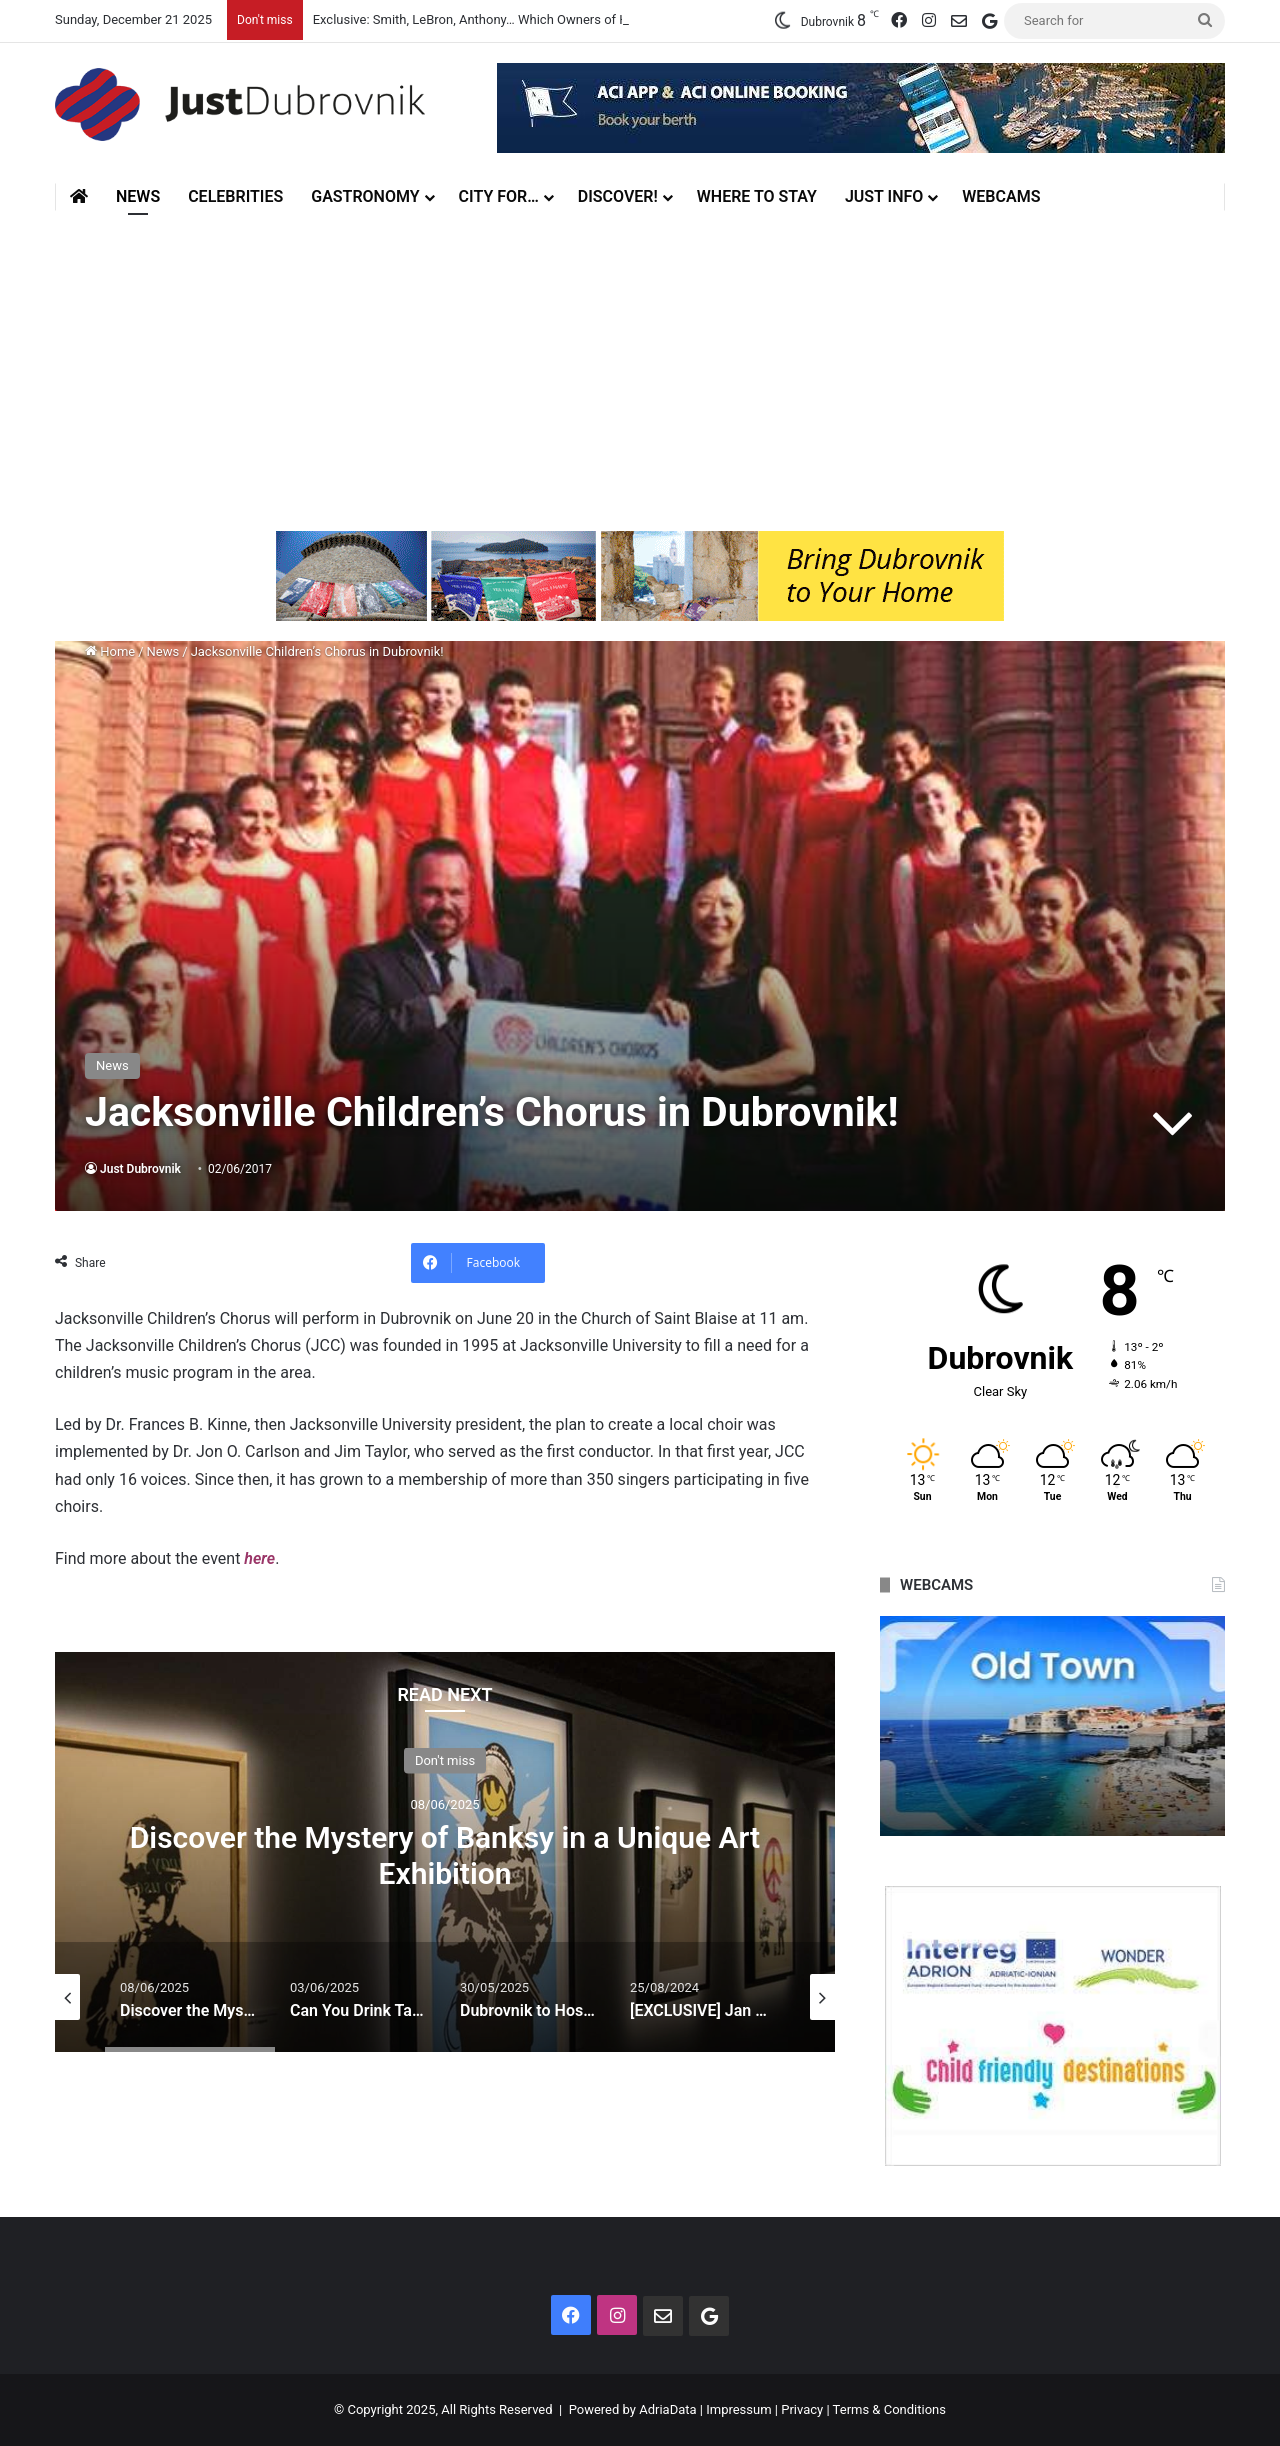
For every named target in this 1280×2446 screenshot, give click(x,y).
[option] (445, 1852)
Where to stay (757, 196)
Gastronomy (365, 196)
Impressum (738, 2409)
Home (110, 651)
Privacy (802, 2409)
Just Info (884, 196)
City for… (499, 196)
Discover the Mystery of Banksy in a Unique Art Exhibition (445, 1854)
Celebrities (235, 196)
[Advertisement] (640, 371)
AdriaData (667, 2409)
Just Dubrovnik (140, 1169)
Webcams (1001, 196)
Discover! (618, 196)
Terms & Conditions (889, 2409)
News (138, 196)
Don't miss (445, 1759)
